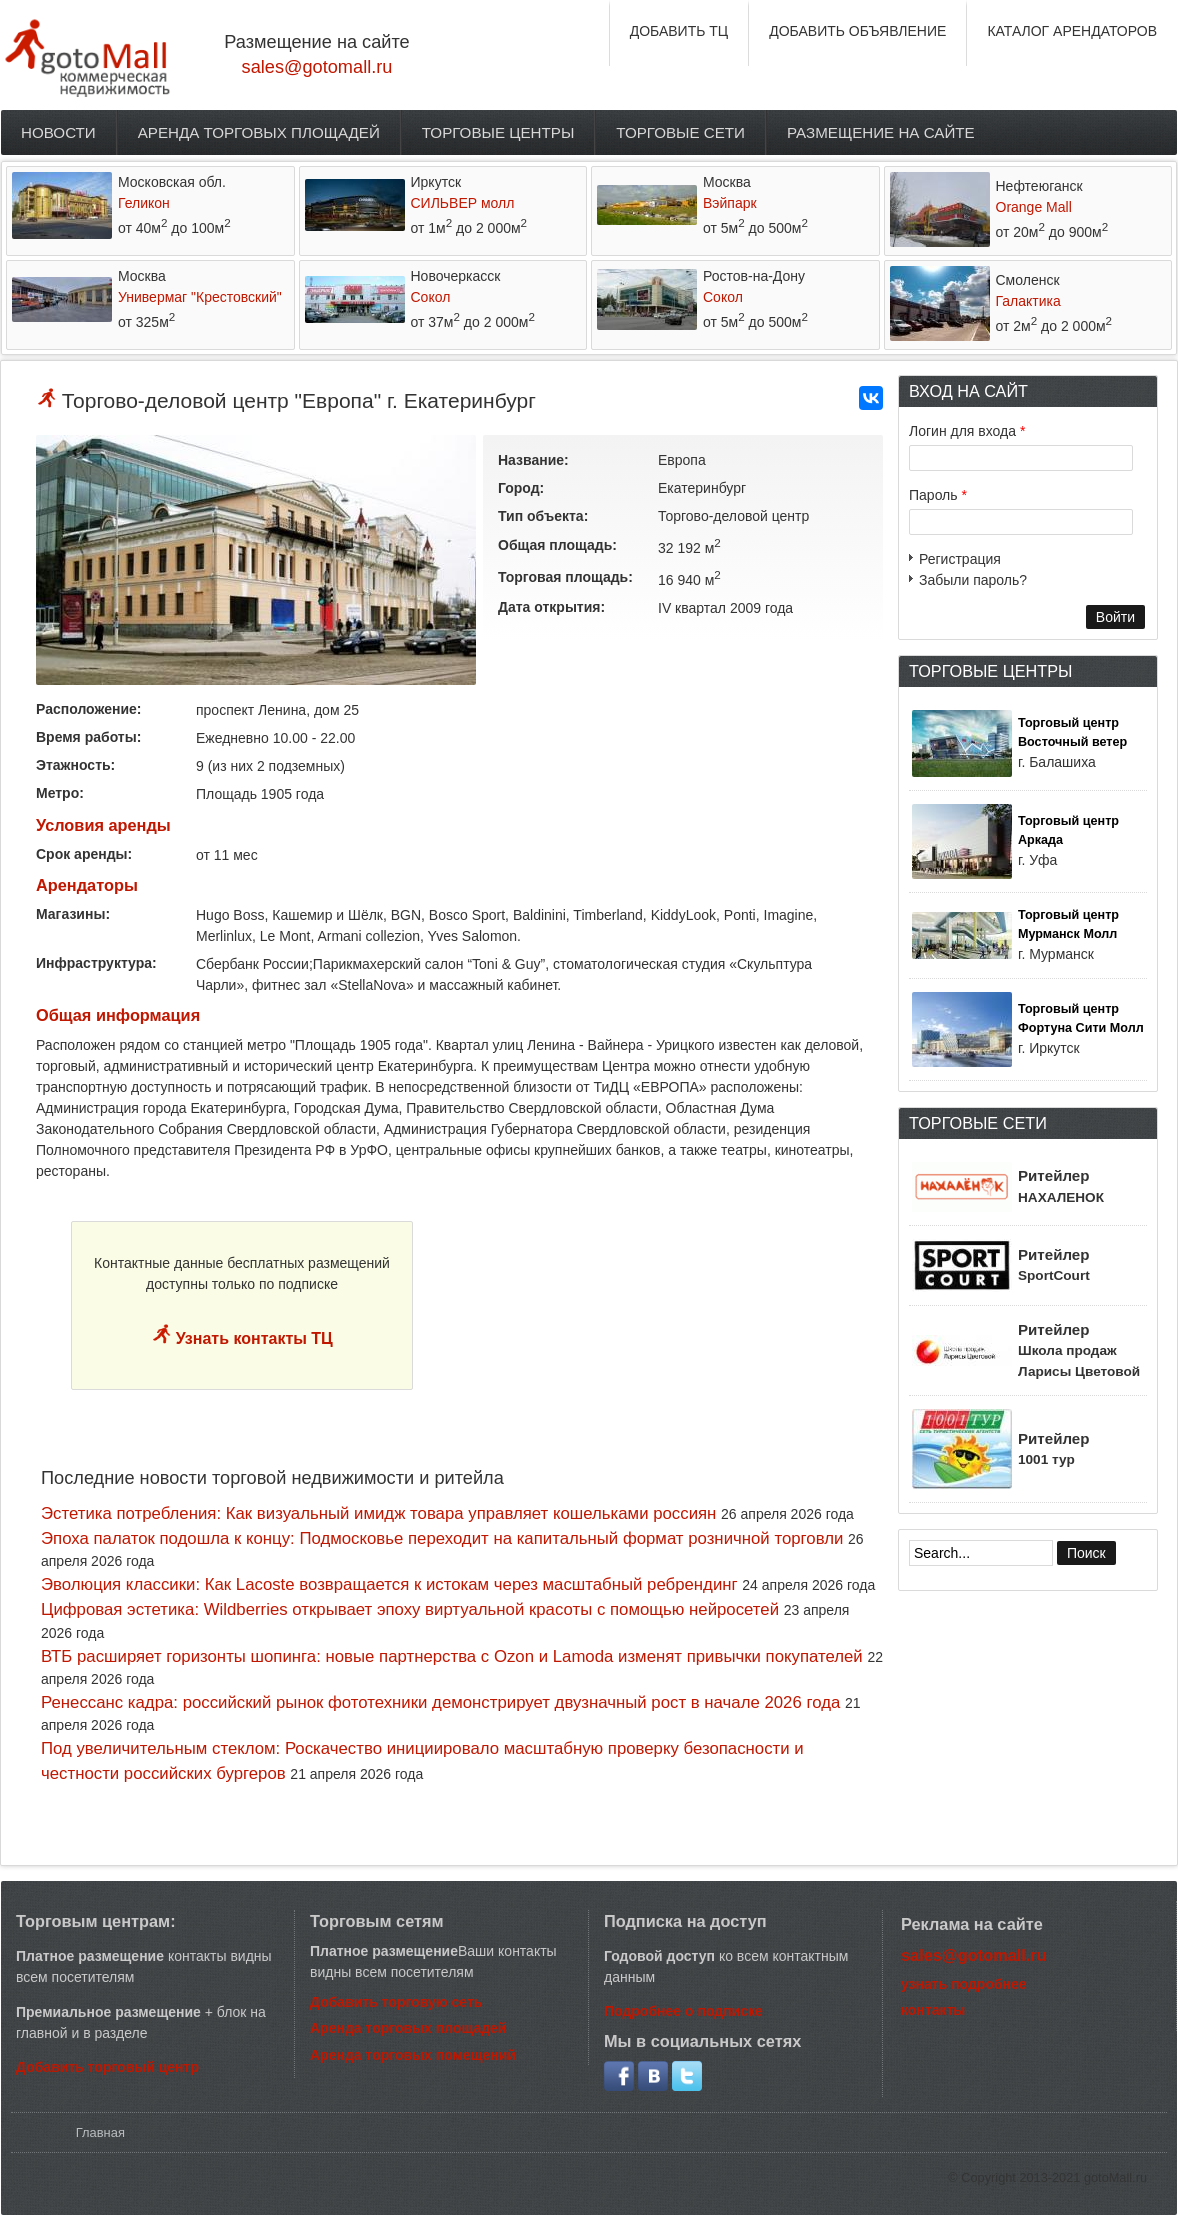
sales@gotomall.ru (317, 67)
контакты (933, 2010)
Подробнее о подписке (683, 2011)
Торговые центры (498, 132)
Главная (100, 2132)
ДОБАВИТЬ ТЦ (679, 31)
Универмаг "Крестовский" (200, 297)
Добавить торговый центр (107, 2067)
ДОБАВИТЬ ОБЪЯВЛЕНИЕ (857, 31)
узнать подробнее (964, 1984)
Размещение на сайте (881, 132)
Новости (58, 132)
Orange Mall (1034, 207)
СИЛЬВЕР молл (463, 203)
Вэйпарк (730, 203)
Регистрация (960, 559)
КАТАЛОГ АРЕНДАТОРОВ (1072, 31)
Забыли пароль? (973, 580)
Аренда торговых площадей (259, 132)
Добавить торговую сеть (396, 2002)
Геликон (144, 203)
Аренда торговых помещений (413, 2055)
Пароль (938, 495)
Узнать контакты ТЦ (252, 1338)
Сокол (431, 297)
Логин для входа (967, 431)
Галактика (1028, 301)
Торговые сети (680, 132)
